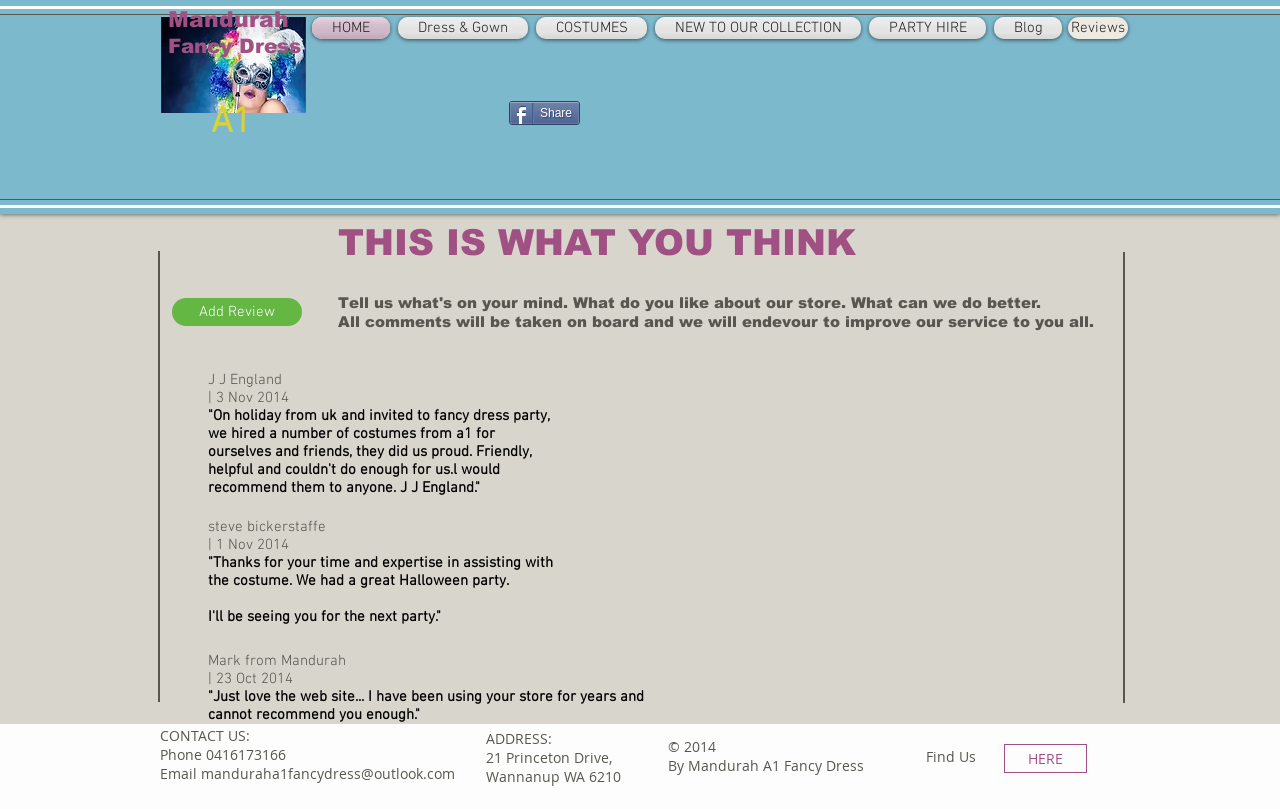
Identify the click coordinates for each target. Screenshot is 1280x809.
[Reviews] (1098, 28)
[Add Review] (237, 312)
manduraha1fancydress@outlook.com (328, 773)
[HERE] (1045, 758)
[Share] (544, 113)
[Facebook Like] (459, 111)
